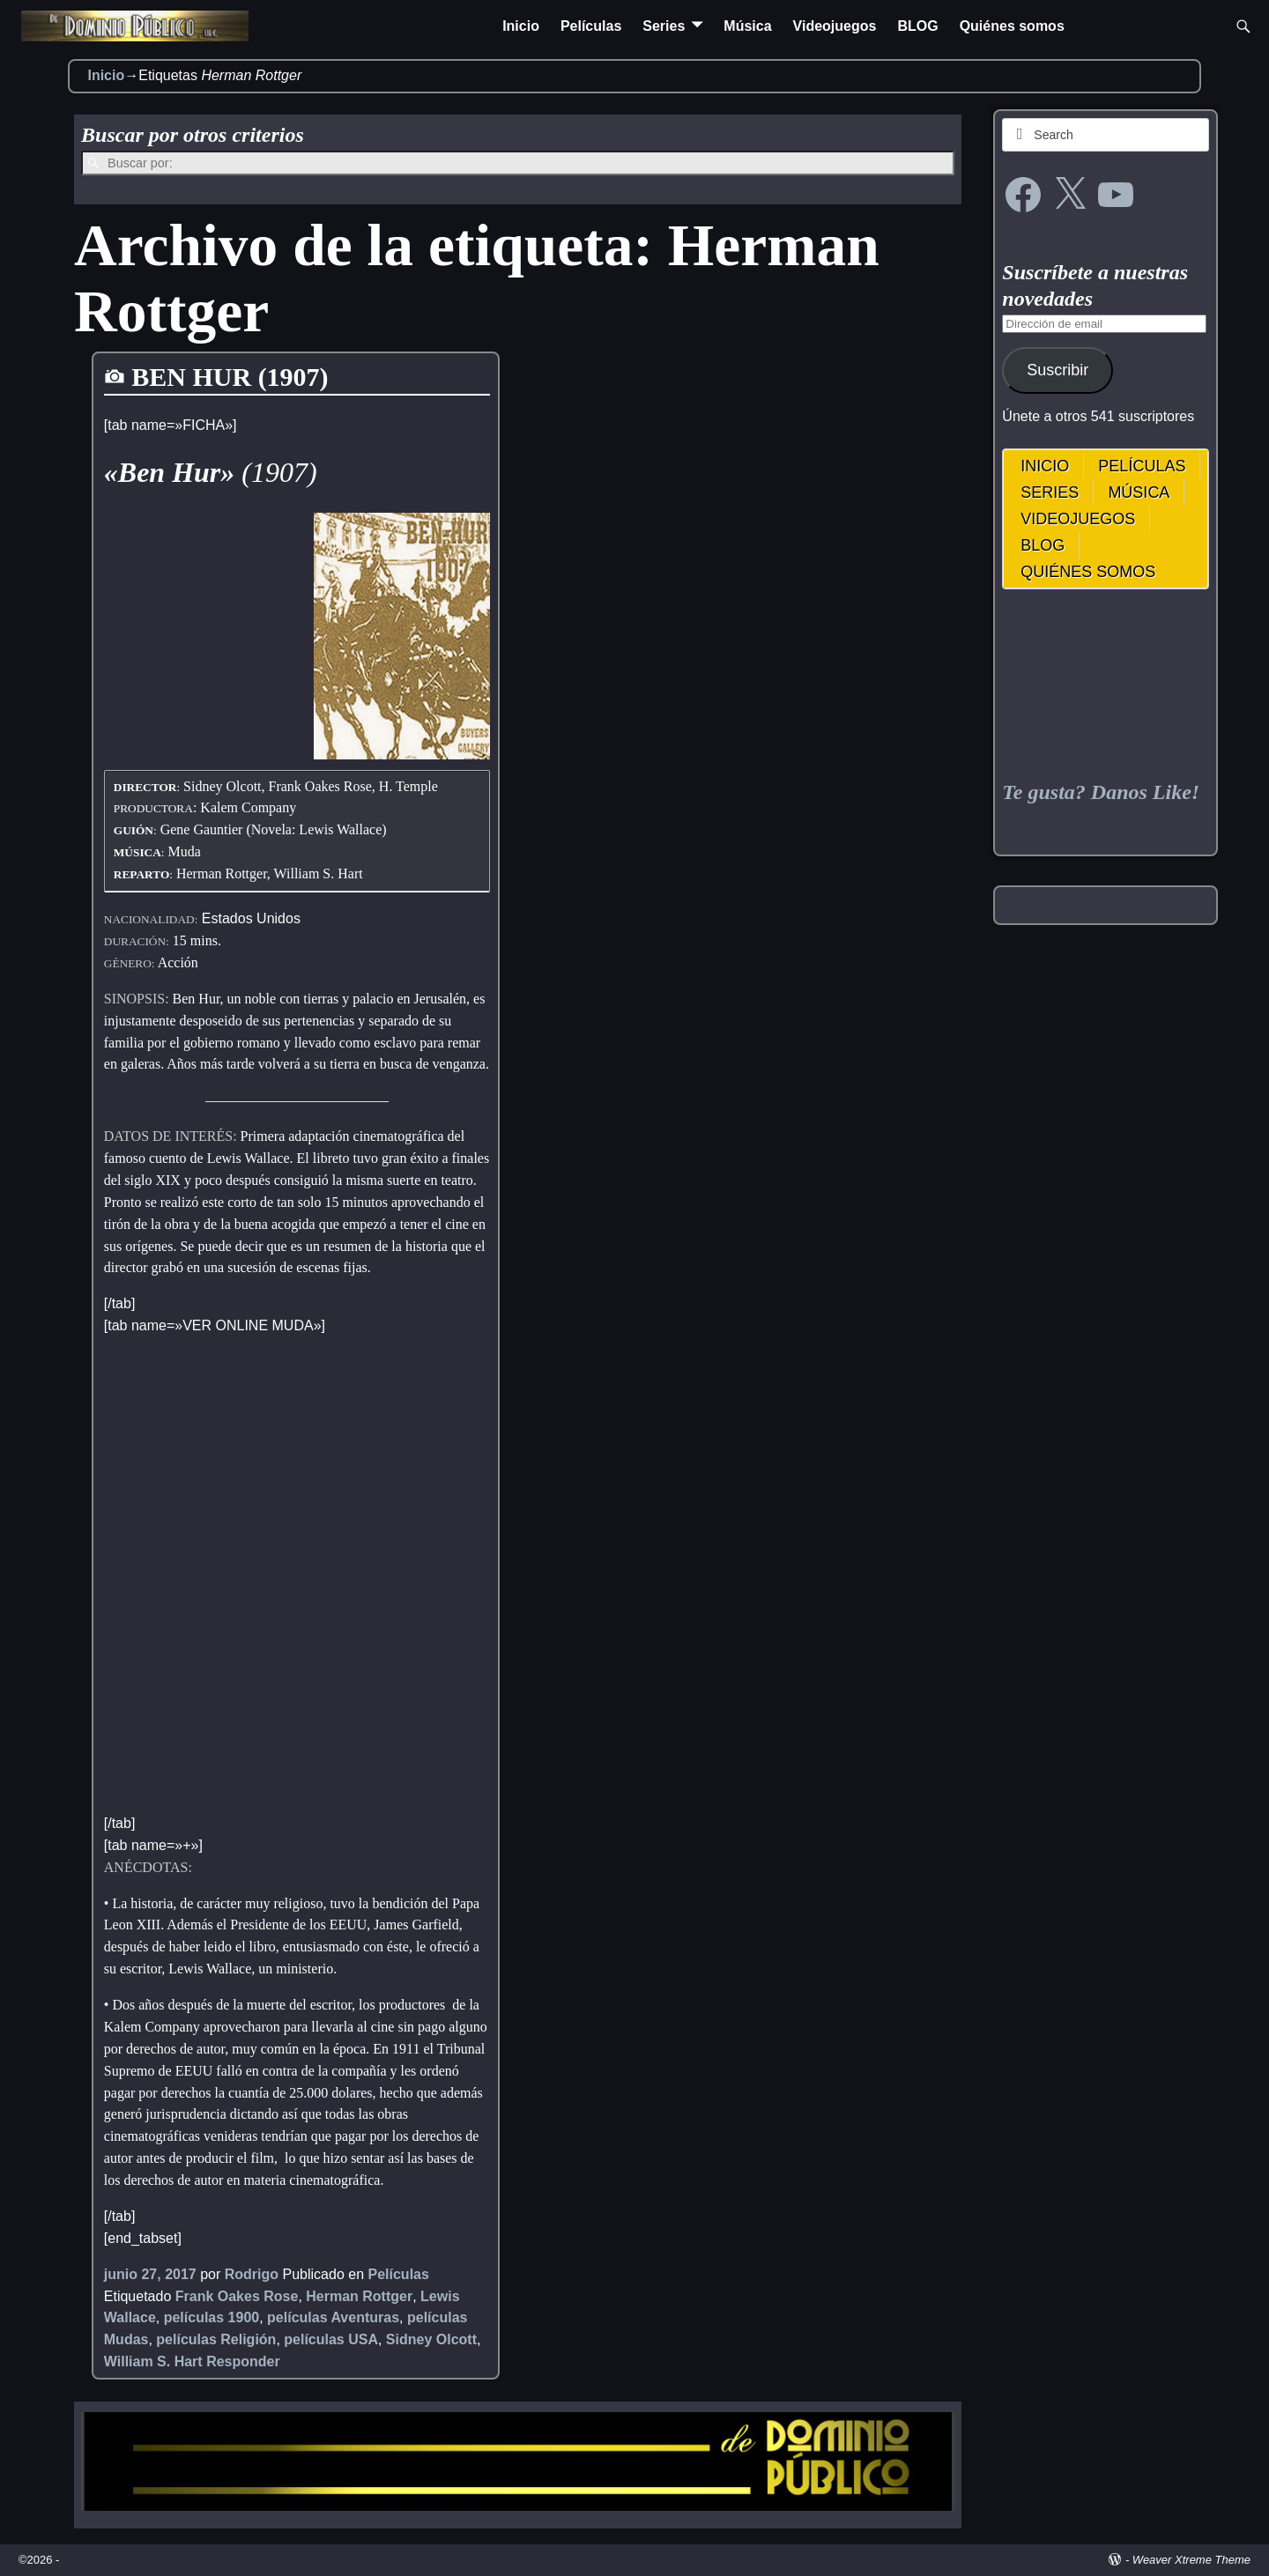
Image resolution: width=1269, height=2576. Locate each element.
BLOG (917, 26)
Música (747, 26)
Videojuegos (835, 26)
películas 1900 (212, 2317)
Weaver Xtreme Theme (1191, 2559)
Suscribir (1057, 370)
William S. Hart (153, 2361)
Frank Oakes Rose (237, 2296)
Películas (590, 26)
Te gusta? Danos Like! (1100, 792)
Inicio (520, 26)
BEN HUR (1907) (229, 376)
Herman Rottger (359, 2296)
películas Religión (216, 2339)
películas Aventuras (333, 2317)
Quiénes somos (1012, 26)
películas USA (331, 2339)
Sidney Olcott (431, 2339)
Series (663, 26)
